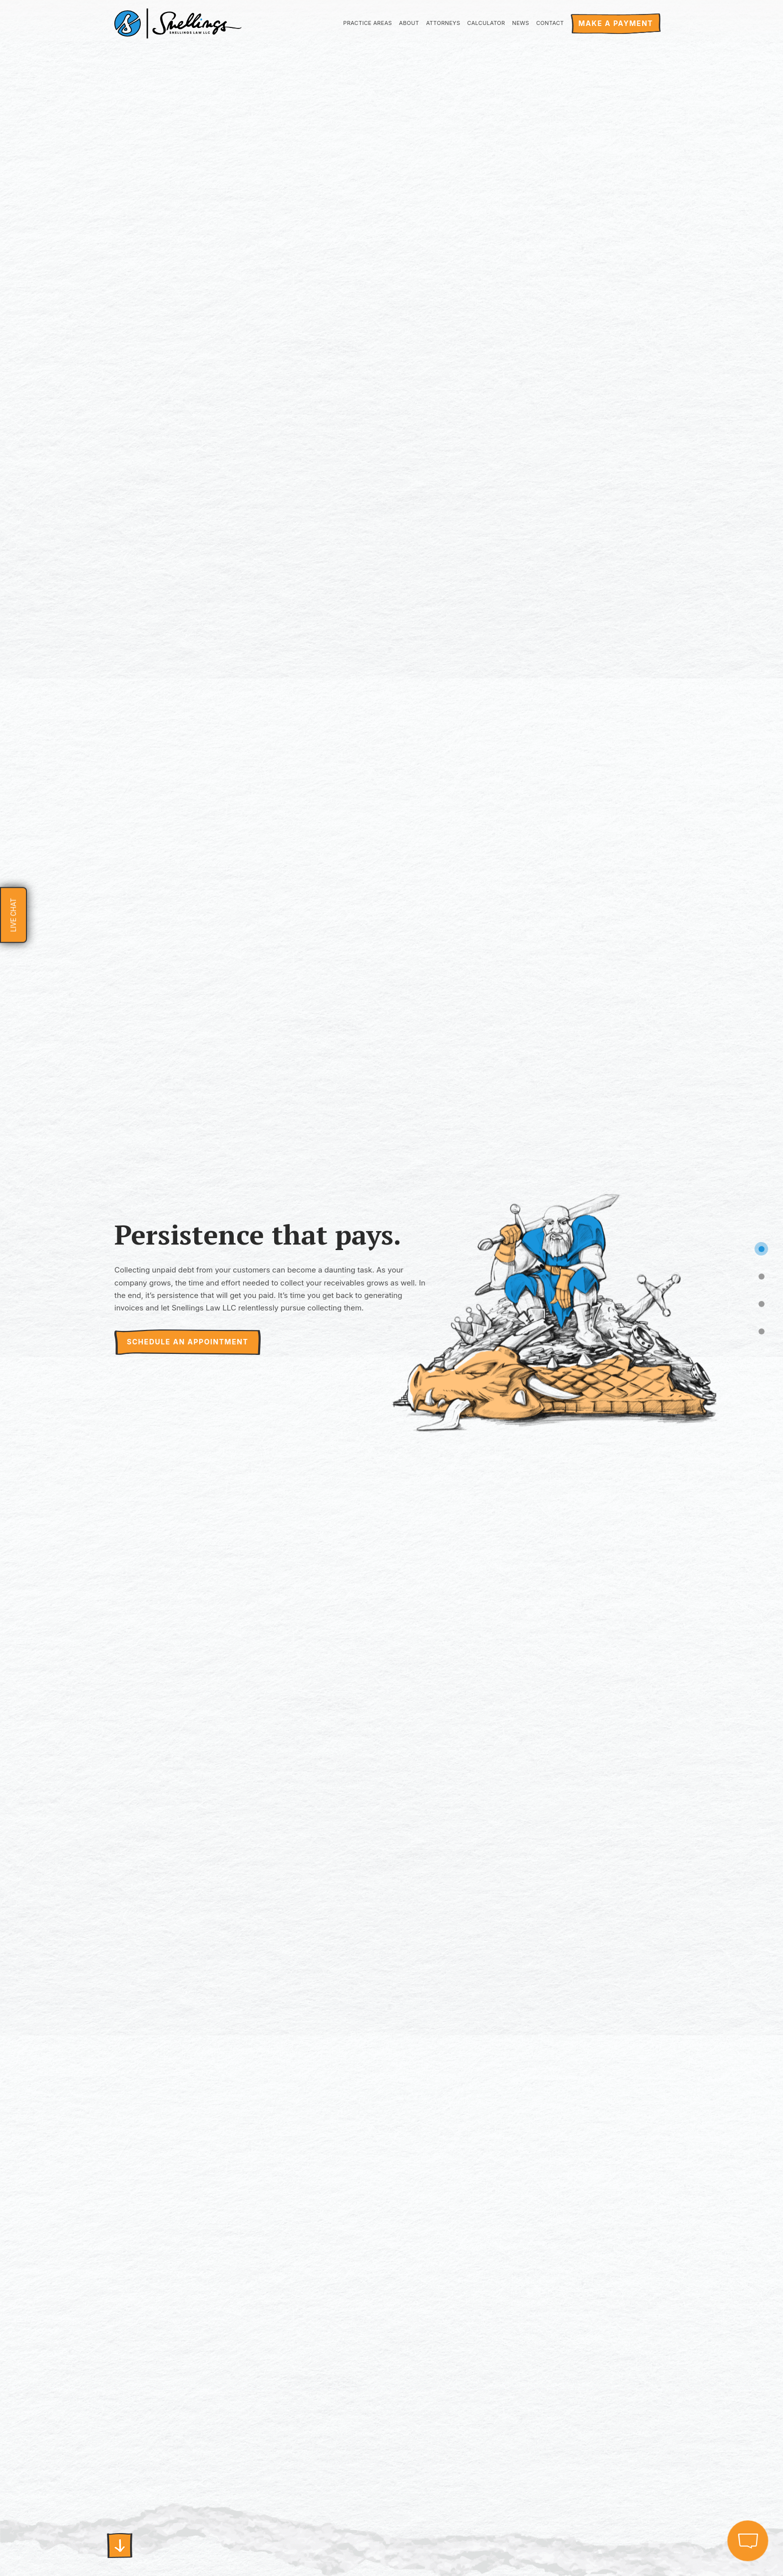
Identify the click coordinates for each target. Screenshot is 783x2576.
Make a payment (615, 23)
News (520, 22)
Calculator (486, 22)
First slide (119, 2545)
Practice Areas (367, 22)
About (409, 22)
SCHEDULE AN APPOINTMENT (187, 1341)
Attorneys (443, 22)
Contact (550, 22)
